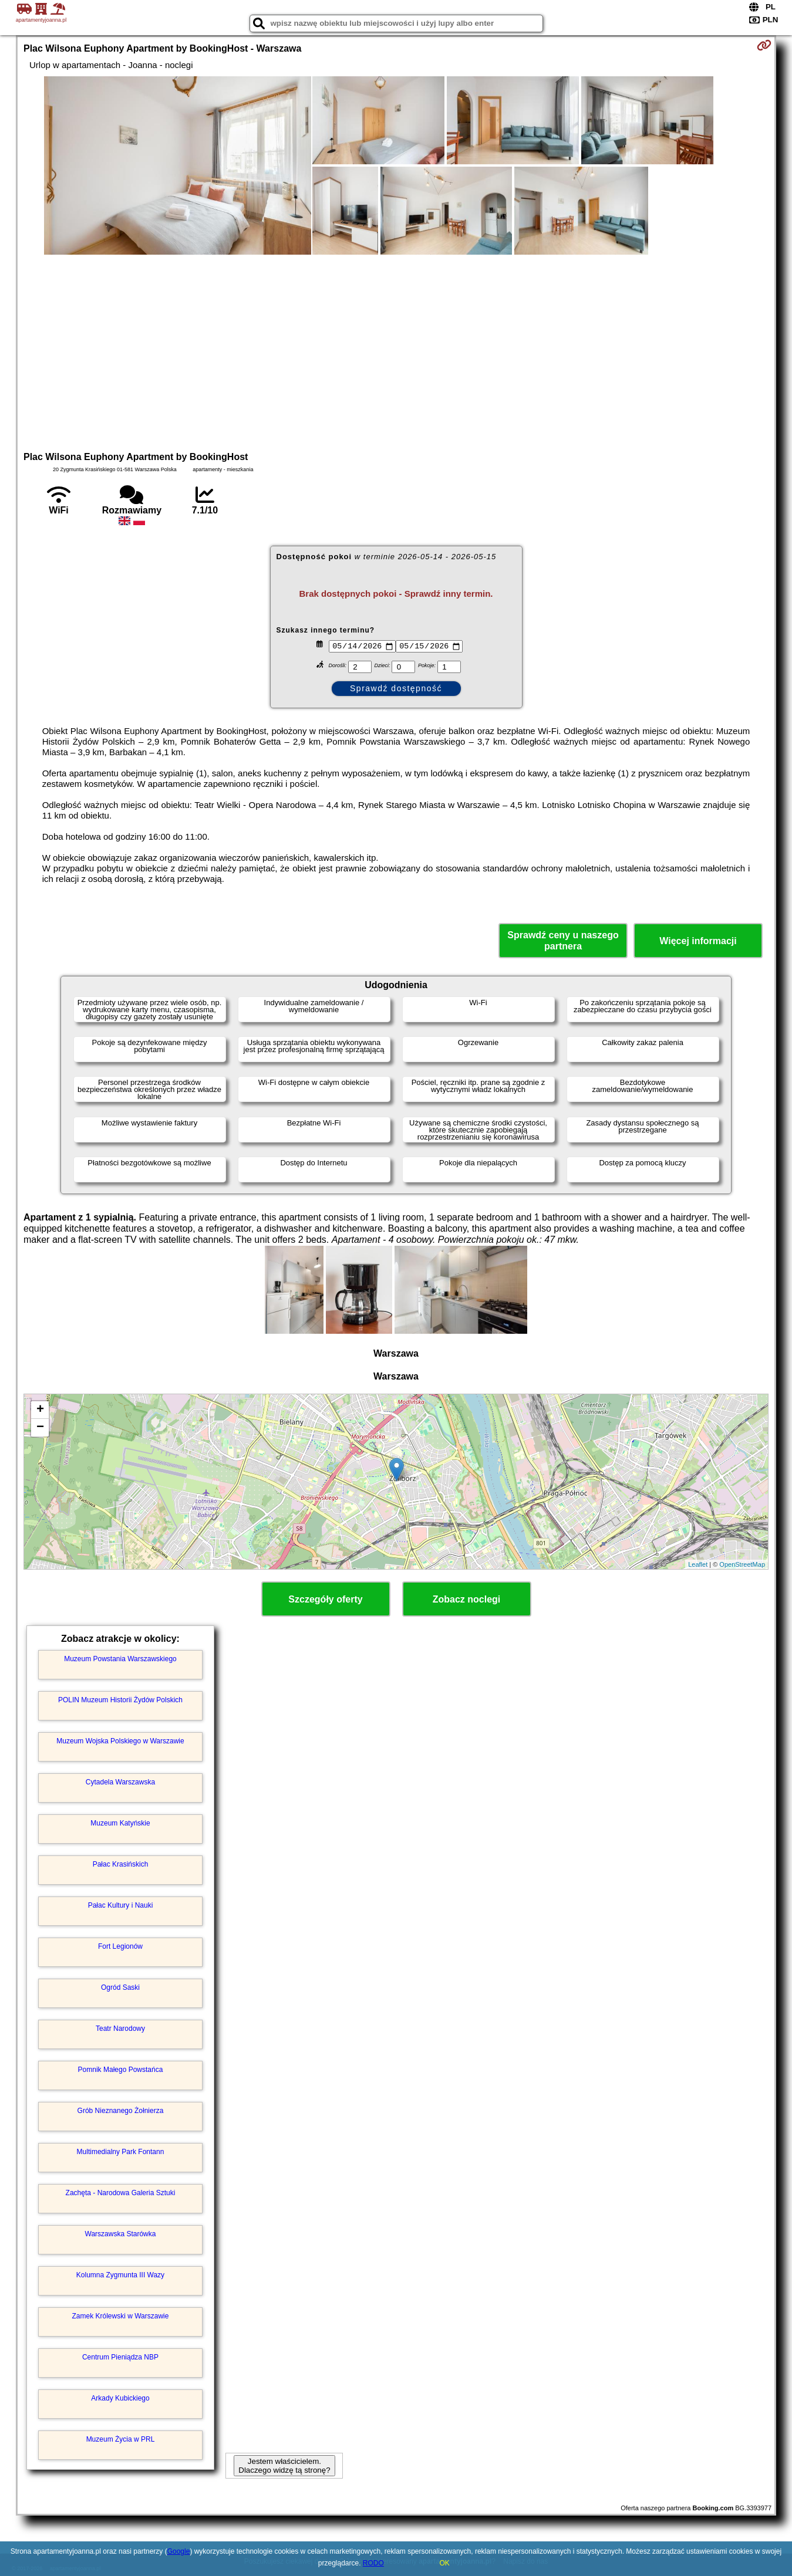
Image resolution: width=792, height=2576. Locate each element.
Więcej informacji (697, 941)
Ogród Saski (120, 1987)
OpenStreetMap (742, 1564)
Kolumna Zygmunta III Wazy (120, 2275)
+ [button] (40, 1410)
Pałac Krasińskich (121, 1864)
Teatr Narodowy (120, 2028)
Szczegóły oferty (325, 1599)
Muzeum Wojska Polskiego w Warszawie (120, 1741)
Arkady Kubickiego (120, 2398)
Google (178, 2551)
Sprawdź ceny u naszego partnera (562, 940)
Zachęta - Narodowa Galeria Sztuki (121, 2193)
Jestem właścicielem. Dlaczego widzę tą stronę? (284, 2465)
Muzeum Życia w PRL (120, 2439)
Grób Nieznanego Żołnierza (120, 2111)
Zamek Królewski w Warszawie (120, 2316)
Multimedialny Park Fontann (120, 2152)
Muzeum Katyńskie (120, 1823)
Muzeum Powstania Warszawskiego (120, 1659)
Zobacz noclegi (467, 1599)
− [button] (40, 1427)
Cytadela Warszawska (120, 1782)
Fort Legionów (120, 1946)
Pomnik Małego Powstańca (120, 2069)
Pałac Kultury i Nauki (120, 1905)
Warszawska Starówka (120, 2234)
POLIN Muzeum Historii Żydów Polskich (120, 1700)
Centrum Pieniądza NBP (120, 2357)
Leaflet (697, 1564)
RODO (373, 2563)
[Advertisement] (396, 351)
